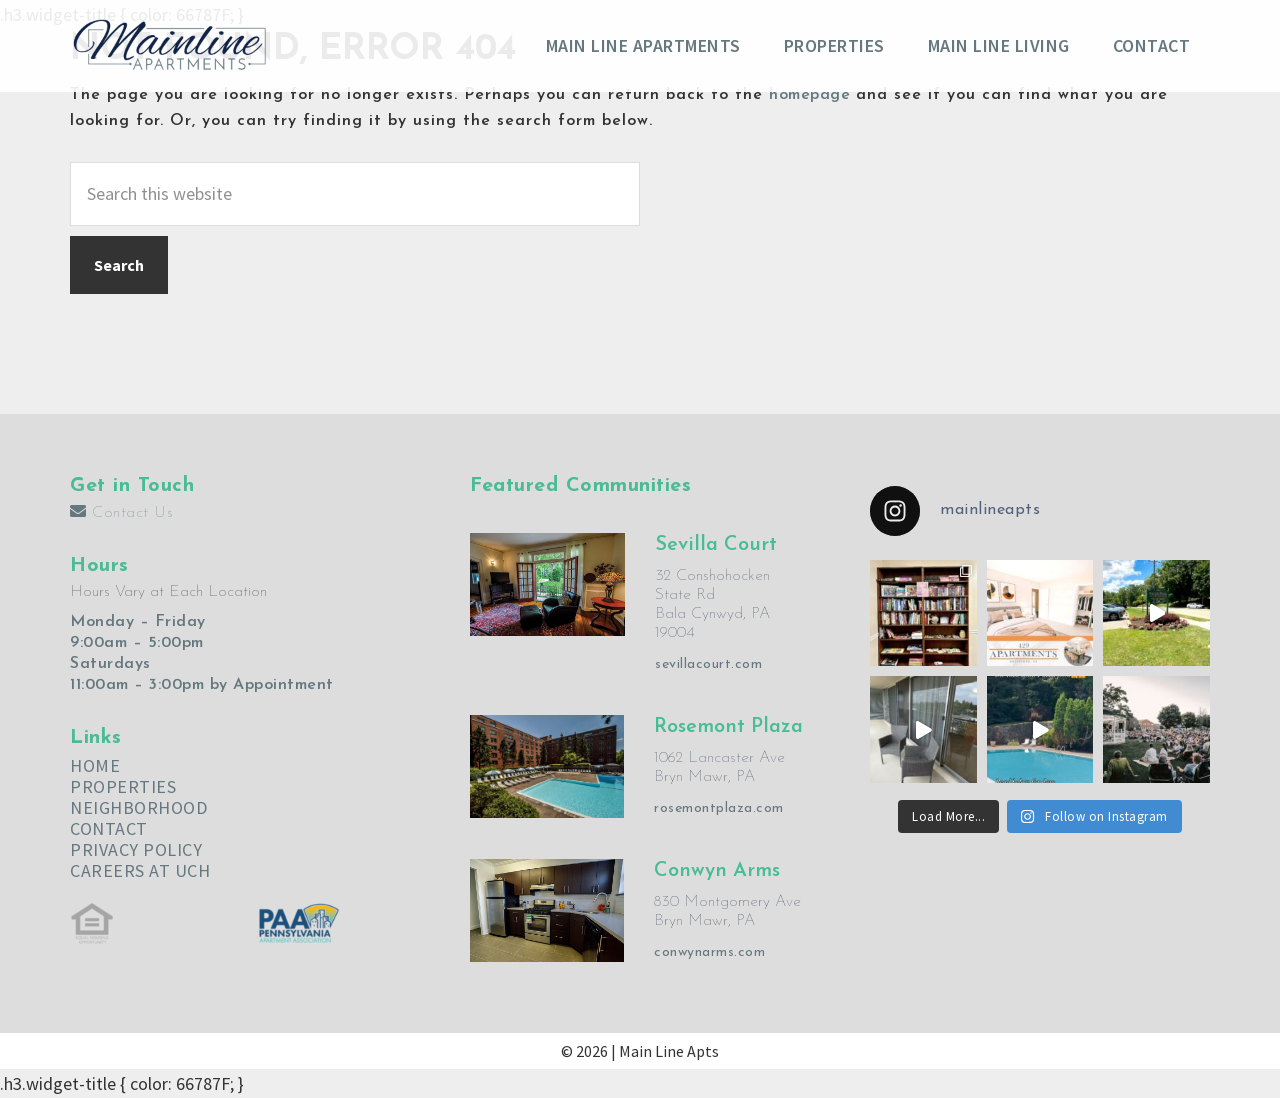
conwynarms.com (709, 952)
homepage (809, 95)
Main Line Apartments (170, 45)
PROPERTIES (123, 786)
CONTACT (109, 828)
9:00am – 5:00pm (137, 643)
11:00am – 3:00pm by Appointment (202, 685)
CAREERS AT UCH (140, 870)
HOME (95, 765)
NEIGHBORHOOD (138, 807)
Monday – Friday (138, 622)
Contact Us (121, 513)
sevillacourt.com (708, 664)
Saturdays (110, 664)
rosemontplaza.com (719, 808)
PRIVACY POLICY (136, 849)
